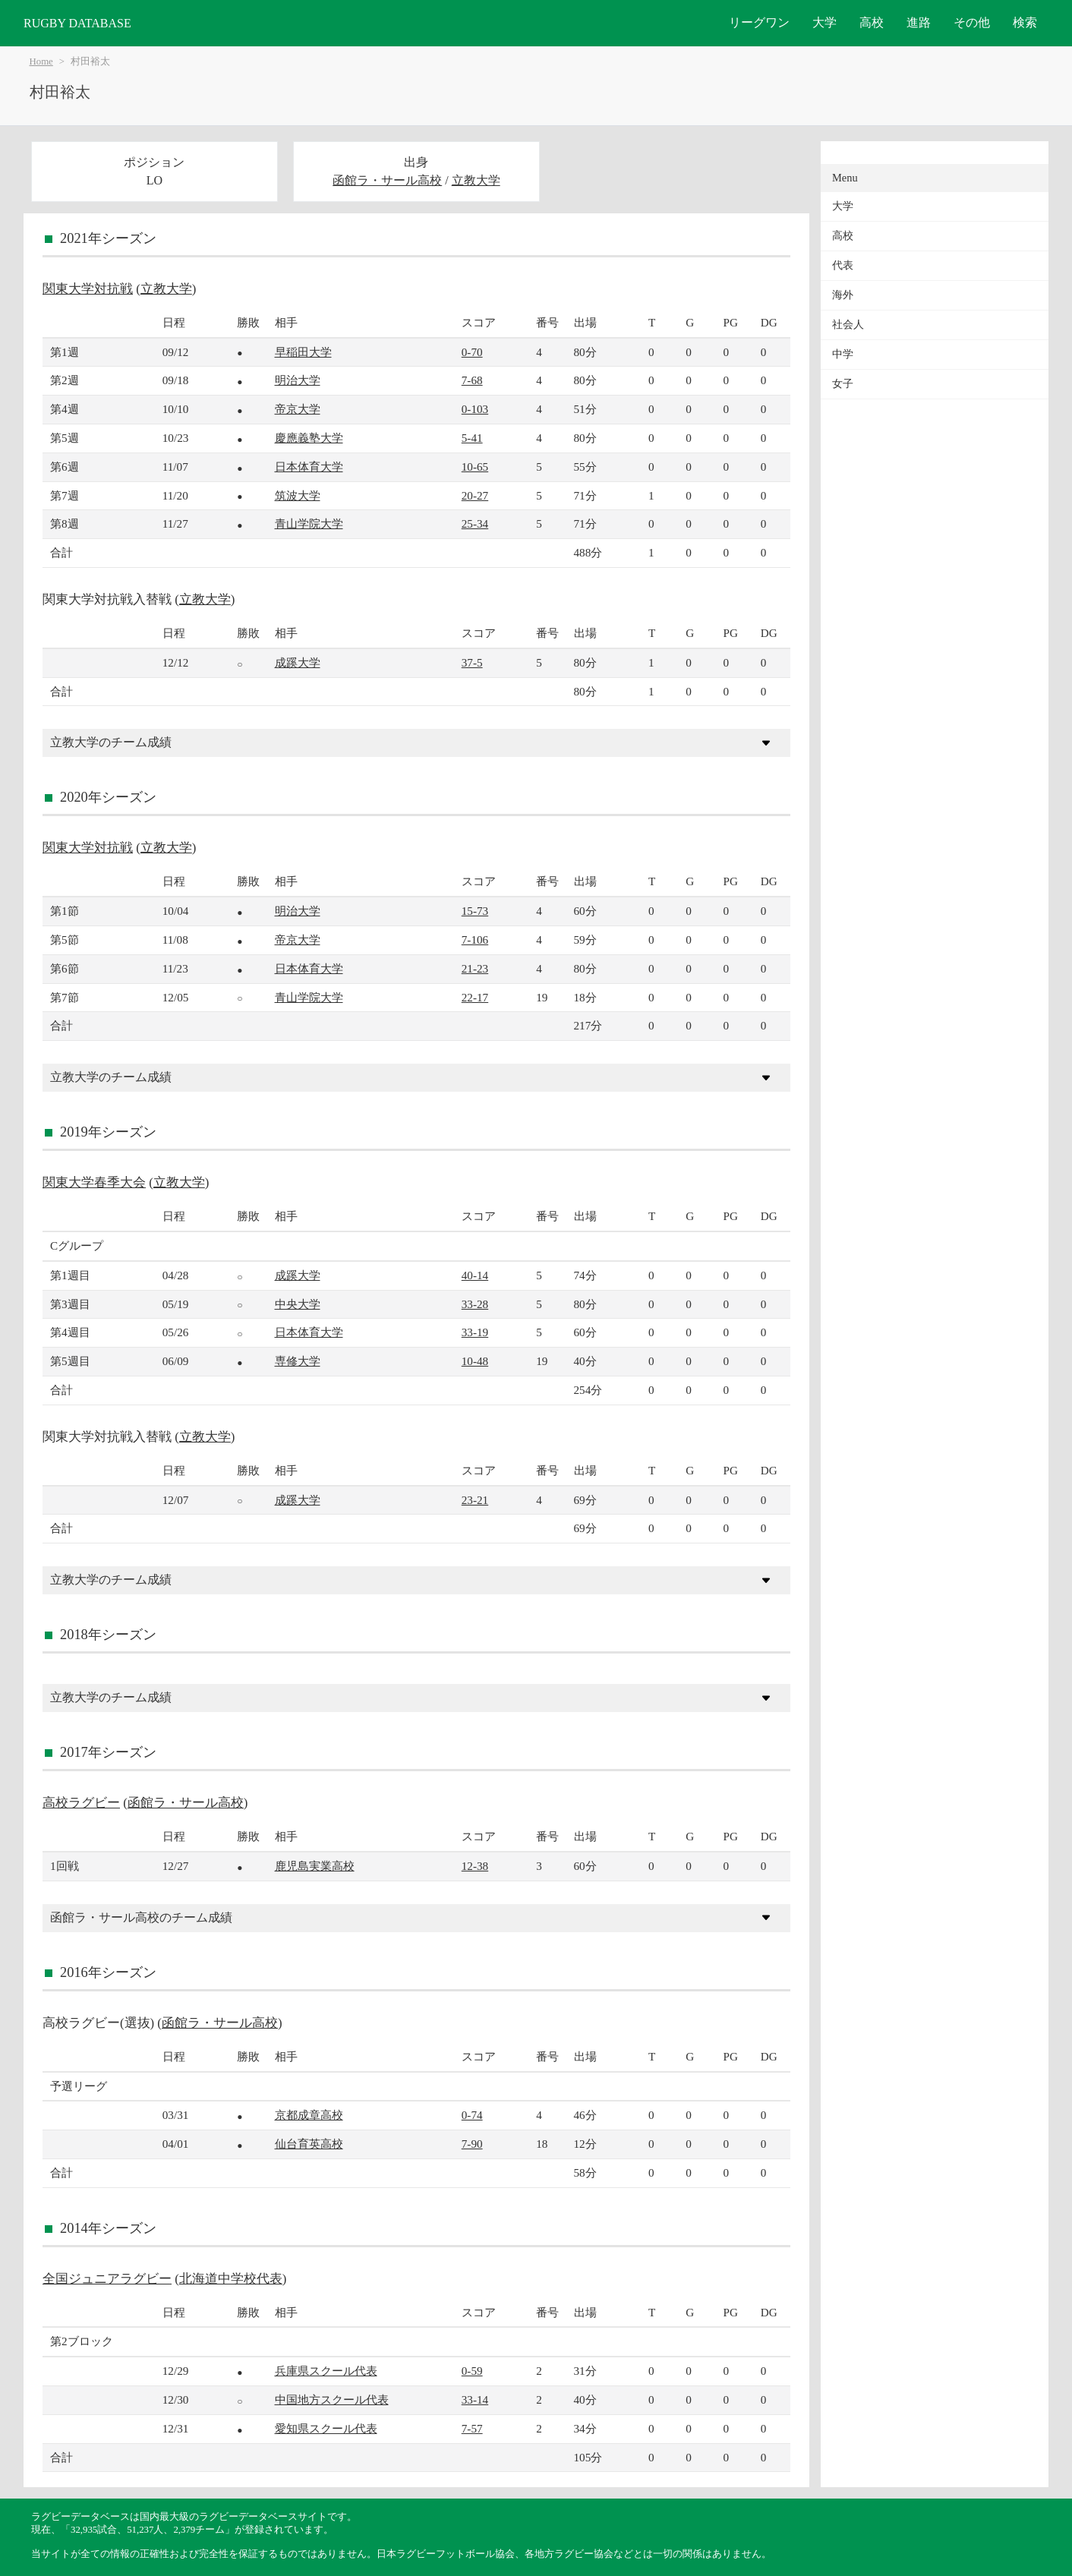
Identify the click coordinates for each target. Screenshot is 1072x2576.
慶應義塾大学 (309, 437)
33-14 (475, 2399)
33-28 (475, 1303)
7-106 (475, 939)
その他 (972, 22)
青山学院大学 (309, 523)
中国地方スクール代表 (332, 2399)
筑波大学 (297, 495)
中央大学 (297, 1303)
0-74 (472, 2114)
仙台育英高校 (309, 2143)
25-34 (475, 523)
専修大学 (297, 1360)
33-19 (475, 1332)
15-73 (475, 910)
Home (41, 61)
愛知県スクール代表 (326, 2428)
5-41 (472, 437)
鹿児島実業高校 (315, 1865)
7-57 (472, 2428)
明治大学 (297, 380)
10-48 (475, 1360)
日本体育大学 (309, 466)
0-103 (475, 408)
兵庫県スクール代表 (326, 2370)
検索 (1025, 22)
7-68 (472, 380)
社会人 (848, 324)
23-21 (475, 1499)
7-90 (472, 2143)
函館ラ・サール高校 (387, 180)
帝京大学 (297, 408)
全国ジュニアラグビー (107, 2279)
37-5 (472, 662)
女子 (842, 383)
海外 (842, 295)
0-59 (472, 2370)
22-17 (475, 997)
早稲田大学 (303, 351)
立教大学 (476, 180)
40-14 (475, 1275)
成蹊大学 (297, 662)
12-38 (475, 1865)
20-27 (475, 495)
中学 (842, 354)
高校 (871, 22)
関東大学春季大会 (94, 1182)
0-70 (472, 351)
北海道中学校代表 (230, 2279)
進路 (918, 22)
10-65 (475, 466)
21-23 (475, 968)
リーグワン (759, 22)
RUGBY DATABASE (77, 23)
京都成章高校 (309, 2114)
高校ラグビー (81, 1803)
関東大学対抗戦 (88, 289)
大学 (824, 22)
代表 (842, 265)
